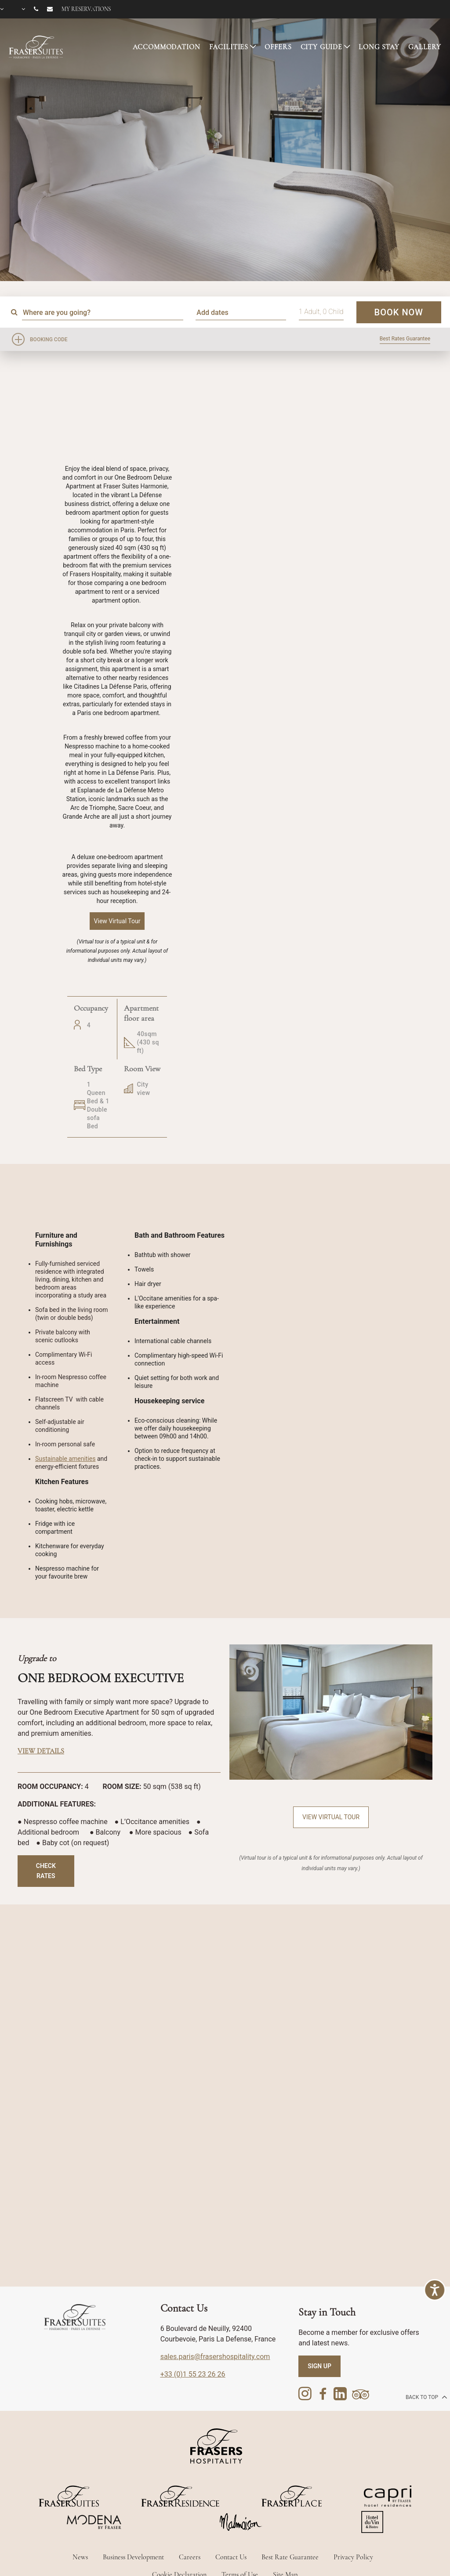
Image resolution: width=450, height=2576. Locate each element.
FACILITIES (229, 47)
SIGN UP (319, 2366)
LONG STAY (379, 47)
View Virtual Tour (330, 1817)
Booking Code (49, 339)
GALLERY (424, 47)
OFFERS (278, 47)
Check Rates (46, 1870)
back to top (426, 2396)
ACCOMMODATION (166, 47)
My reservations (86, 9)
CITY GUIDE (322, 47)
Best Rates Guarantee (405, 339)
